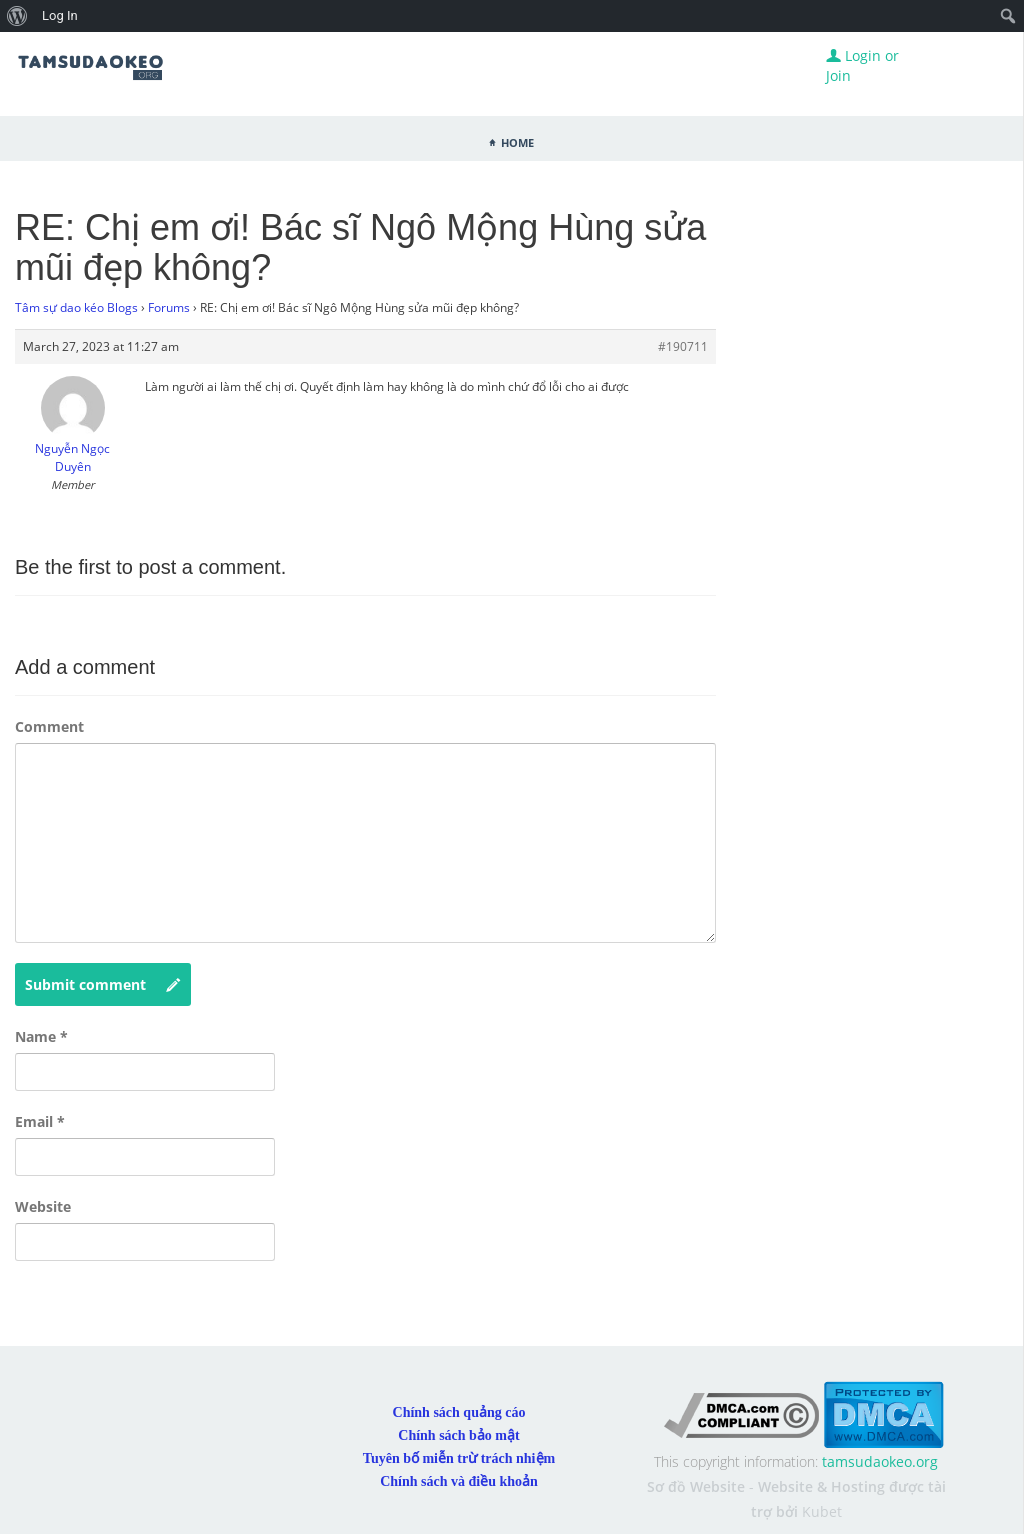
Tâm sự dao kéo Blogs (76, 307)
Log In (60, 15)
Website (43, 1206)
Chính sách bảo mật (458, 1435)
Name (41, 1036)
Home (517, 141)
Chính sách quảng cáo (459, 1412)
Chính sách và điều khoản (459, 1481)
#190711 (683, 346)
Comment (49, 726)
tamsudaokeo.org (880, 1461)
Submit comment (103, 985)
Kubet (822, 1511)
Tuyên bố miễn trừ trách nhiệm (459, 1458)
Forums (169, 307)
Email (40, 1121)
